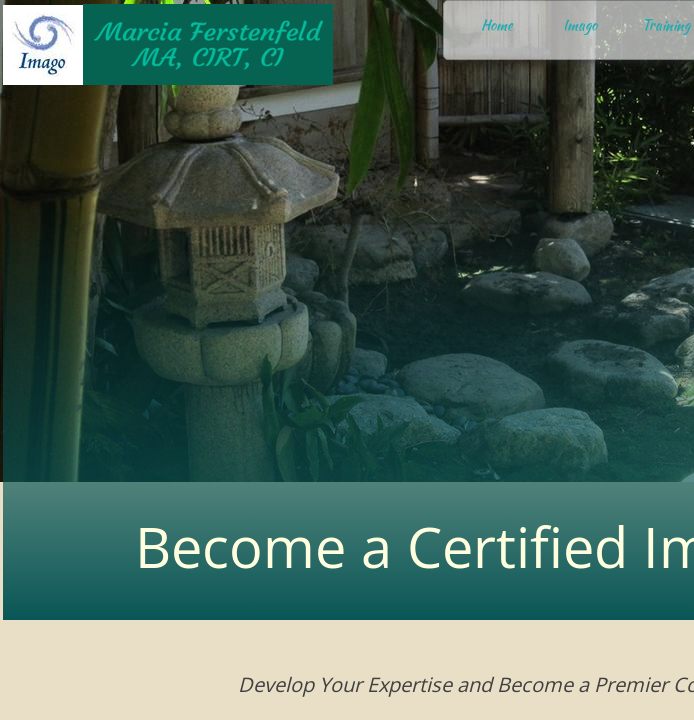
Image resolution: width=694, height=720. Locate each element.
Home (497, 25)
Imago (580, 25)
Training (666, 25)
